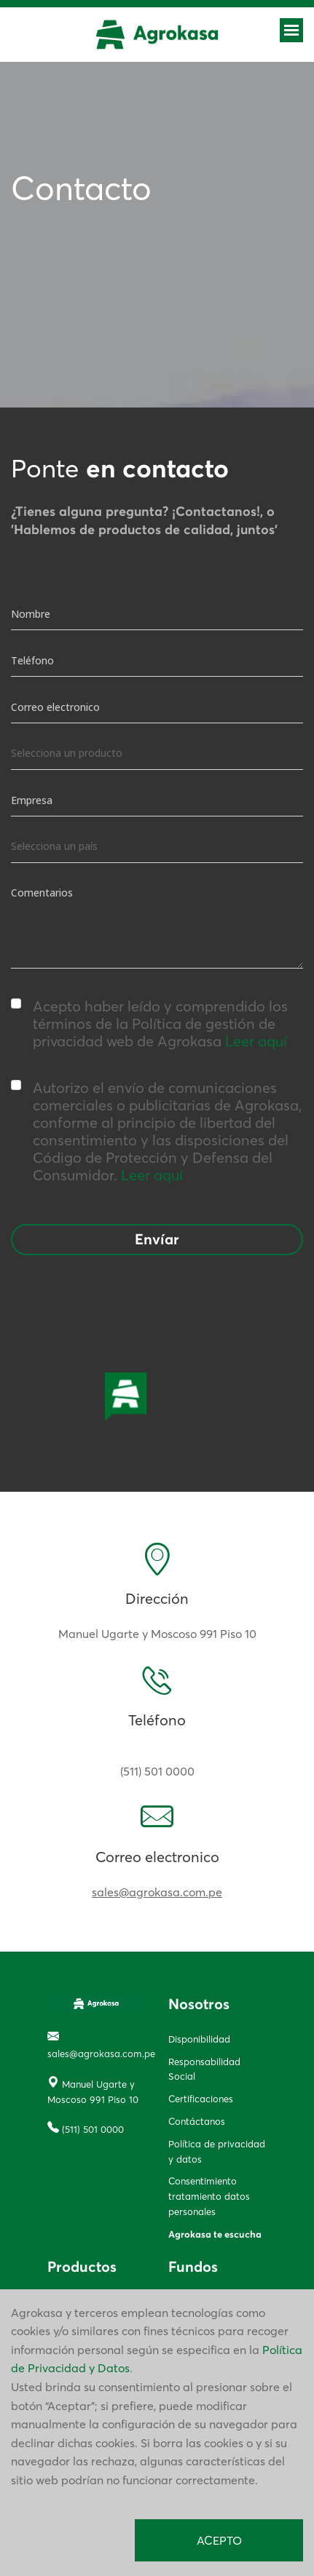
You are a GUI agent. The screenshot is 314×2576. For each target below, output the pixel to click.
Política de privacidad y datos (216, 2151)
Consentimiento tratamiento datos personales (209, 2196)
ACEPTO (219, 2540)
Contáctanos (196, 2121)
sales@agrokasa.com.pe (157, 1892)
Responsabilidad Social (204, 2069)
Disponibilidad (199, 2039)
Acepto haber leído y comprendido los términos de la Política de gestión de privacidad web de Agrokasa (149, 1024)
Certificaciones (200, 2098)
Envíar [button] (157, 1240)
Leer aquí (256, 1041)
